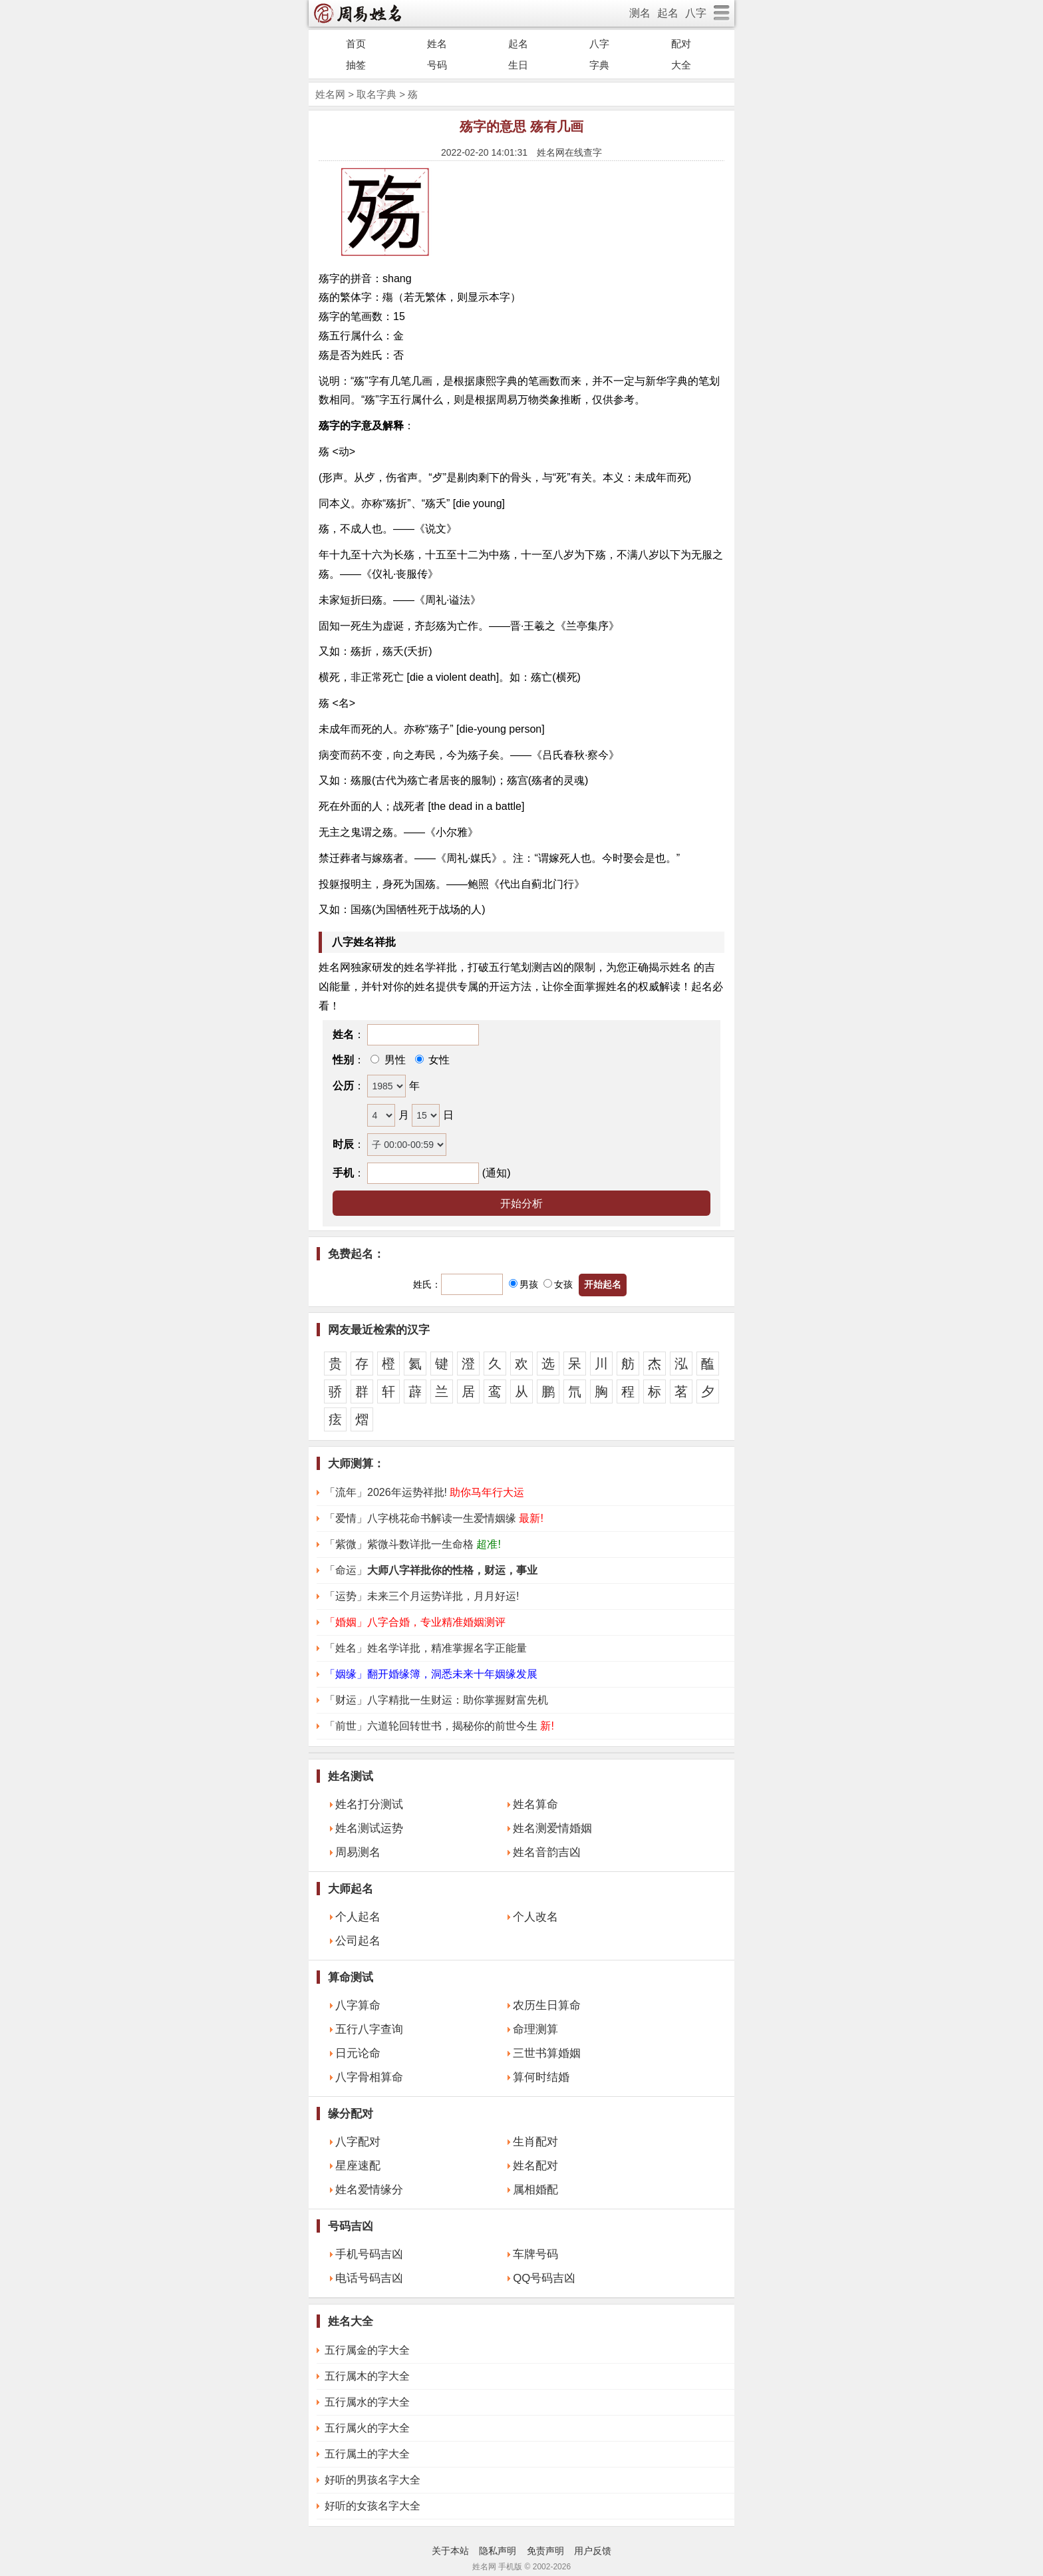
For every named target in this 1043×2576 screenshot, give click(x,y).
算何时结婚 (541, 2077)
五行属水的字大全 (367, 2402)
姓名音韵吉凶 (547, 1852)
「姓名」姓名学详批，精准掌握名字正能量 (426, 1648)
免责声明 (545, 2550)
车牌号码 (535, 2254)
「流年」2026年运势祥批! (424, 1492)
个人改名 (535, 1917)
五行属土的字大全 (367, 2454)
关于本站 (450, 2550)
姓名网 (330, 94)
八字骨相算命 (369, 2077)
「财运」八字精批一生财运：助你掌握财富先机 (436, 1700)
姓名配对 (535, 2165)
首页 (356, 43)
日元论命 (357, 2053)
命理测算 (535, 2029)
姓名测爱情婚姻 (552, 1828)
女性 (438, 1059)
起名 (667, 13)
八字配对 (357, 2141)
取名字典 (376, 94)
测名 (640, 13)
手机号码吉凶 (369, 2254)
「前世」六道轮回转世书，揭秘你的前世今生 (439, 1726)
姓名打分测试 (369, 1804)
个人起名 (357, 1917)
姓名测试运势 (369, 1828)
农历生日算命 (547, 2005)
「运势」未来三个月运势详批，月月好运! (422, 1596)
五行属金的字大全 (367, 2350)
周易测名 (357, 1852)
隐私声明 (497, 2550)
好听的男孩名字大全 (372, 2479)
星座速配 (357, 2165)
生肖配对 (535, 2141)
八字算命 (357, 2005)
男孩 (523, 1284)
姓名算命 (535, 1804)
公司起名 (357, 1940)
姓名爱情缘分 (369, 2189)
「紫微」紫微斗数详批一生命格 (413, 1544)
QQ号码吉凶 (544, 2278)
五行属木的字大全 (367, 2376)
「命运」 (431, 1570)
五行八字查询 (369, 2029)
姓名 (437, 43)
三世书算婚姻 (547, 2053)
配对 (681, 43)
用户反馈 (592, 2550)
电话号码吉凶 (369, 2278)
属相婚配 (535, 2189)
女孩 (558, 1284)
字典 (599, 65)
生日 (518, 65)
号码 (437, 65)
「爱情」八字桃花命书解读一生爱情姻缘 (434, 1518)
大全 (681, 65)
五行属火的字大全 (367, 2428)
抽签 (356, 65)
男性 (393, 1059)
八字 (695, 13)
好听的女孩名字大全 (372, 2505)
